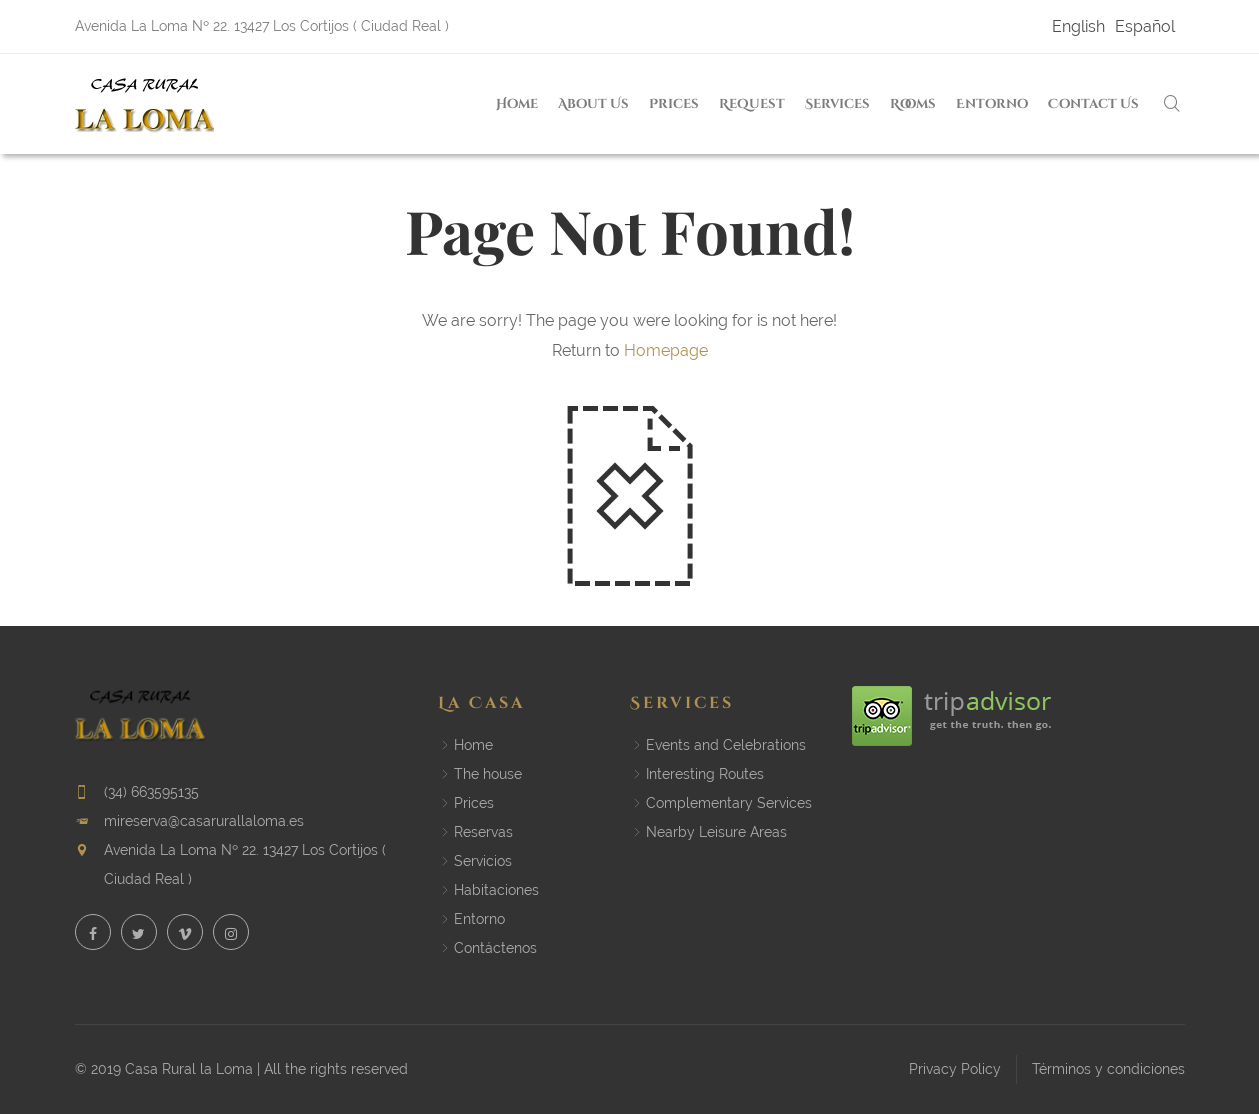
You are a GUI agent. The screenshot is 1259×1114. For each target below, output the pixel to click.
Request (752, 104)
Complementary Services (729, 803)
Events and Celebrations (726, 745)
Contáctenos (495, 948)
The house (488, 774)
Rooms (913, 104)
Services (837, 104)
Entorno (992, 104)
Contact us (1093, 104)
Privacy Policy (955, 1069)
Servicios (483, 861)
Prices (674, 104)
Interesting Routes (705, 774)
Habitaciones (496, 890)
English (1078, 26)
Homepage (666, 350)
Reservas (483, 832)
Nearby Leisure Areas (716, 832)
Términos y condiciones (1108, 1069)
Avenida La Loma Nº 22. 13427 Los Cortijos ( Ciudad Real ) (262, 26)
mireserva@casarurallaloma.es (204, 821)
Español (1145, 26)
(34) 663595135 (151, 792)
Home (517, 104)
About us (593, 104)
